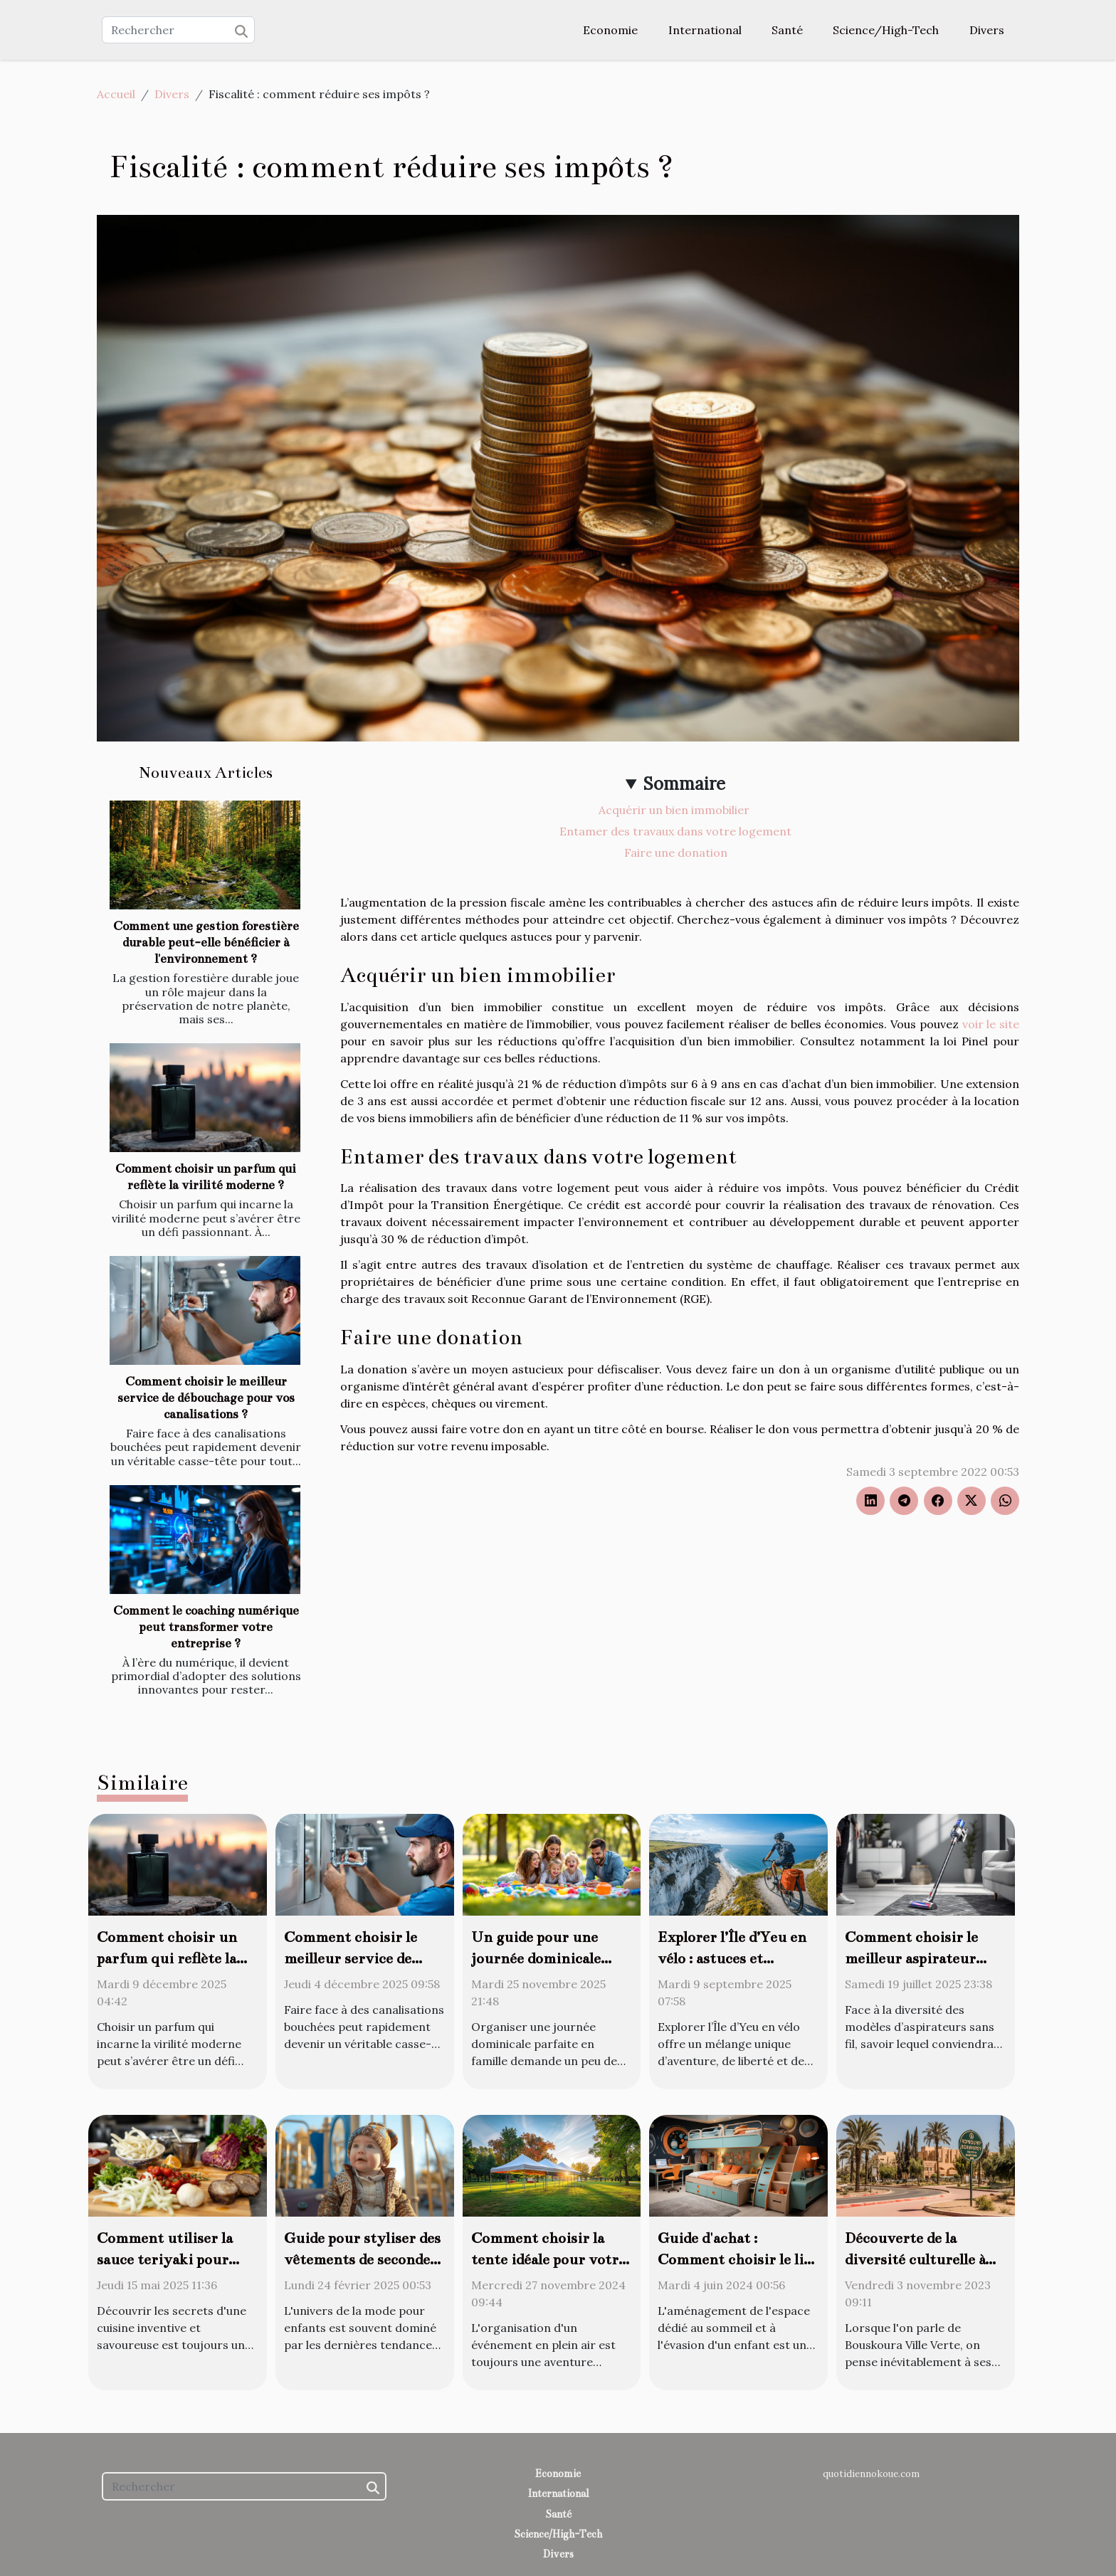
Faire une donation (675, 852)
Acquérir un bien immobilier (675, 810)
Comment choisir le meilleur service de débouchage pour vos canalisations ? (206, 1398)
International (705, 30)
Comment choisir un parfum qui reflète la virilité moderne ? (167, 1958)
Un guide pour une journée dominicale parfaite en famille (536, 1958)
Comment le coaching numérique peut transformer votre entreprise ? (206, 1627)
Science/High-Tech (886, 30)
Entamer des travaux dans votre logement (675, 831)
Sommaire (684, 784)
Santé (787, 30)
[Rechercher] (178, 29)
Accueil (116, 94)
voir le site (991, 1024)
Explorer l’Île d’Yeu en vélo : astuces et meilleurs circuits (732, 1958)
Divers (986, 30)
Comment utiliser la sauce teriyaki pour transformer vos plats (170, 2259)
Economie (610, 30)
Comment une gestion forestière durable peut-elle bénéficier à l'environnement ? (206, 942)
